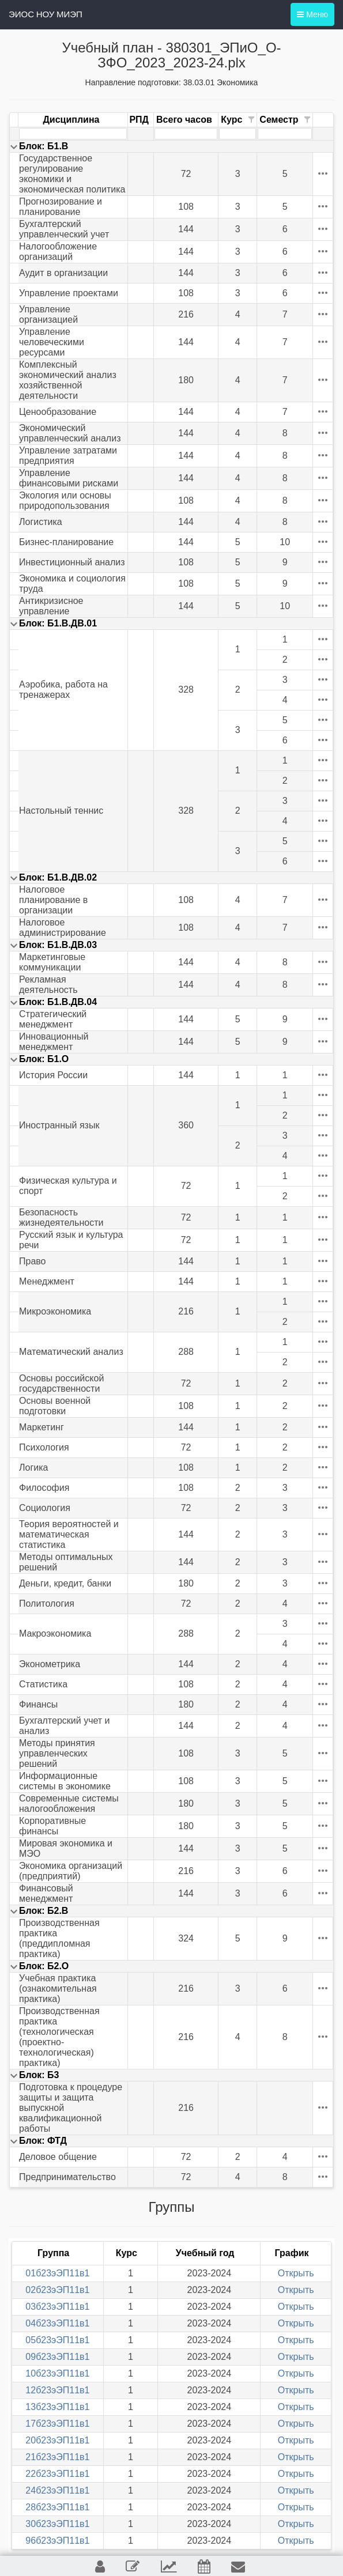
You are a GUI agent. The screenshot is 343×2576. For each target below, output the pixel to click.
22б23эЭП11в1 (57, 2474)
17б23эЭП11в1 (57, 2423)
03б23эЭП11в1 (57, 2306)
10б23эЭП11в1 (57, 2373)
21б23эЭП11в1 (57, 2457)
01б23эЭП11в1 (57, 2273)
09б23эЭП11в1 (57, 2357)
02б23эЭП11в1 (57, 2290)
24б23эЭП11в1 (57, 2490)
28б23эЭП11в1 (57, 2507)
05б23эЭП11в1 (57, 2340)
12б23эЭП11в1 (57, 2390)
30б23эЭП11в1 (57, 2524)
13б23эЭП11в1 (57, 2407)
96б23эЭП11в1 (57, 2540)
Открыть (296, 2273)
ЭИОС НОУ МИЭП (45, 14)
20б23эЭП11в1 (57, 2440)
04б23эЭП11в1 (57, 2323)
